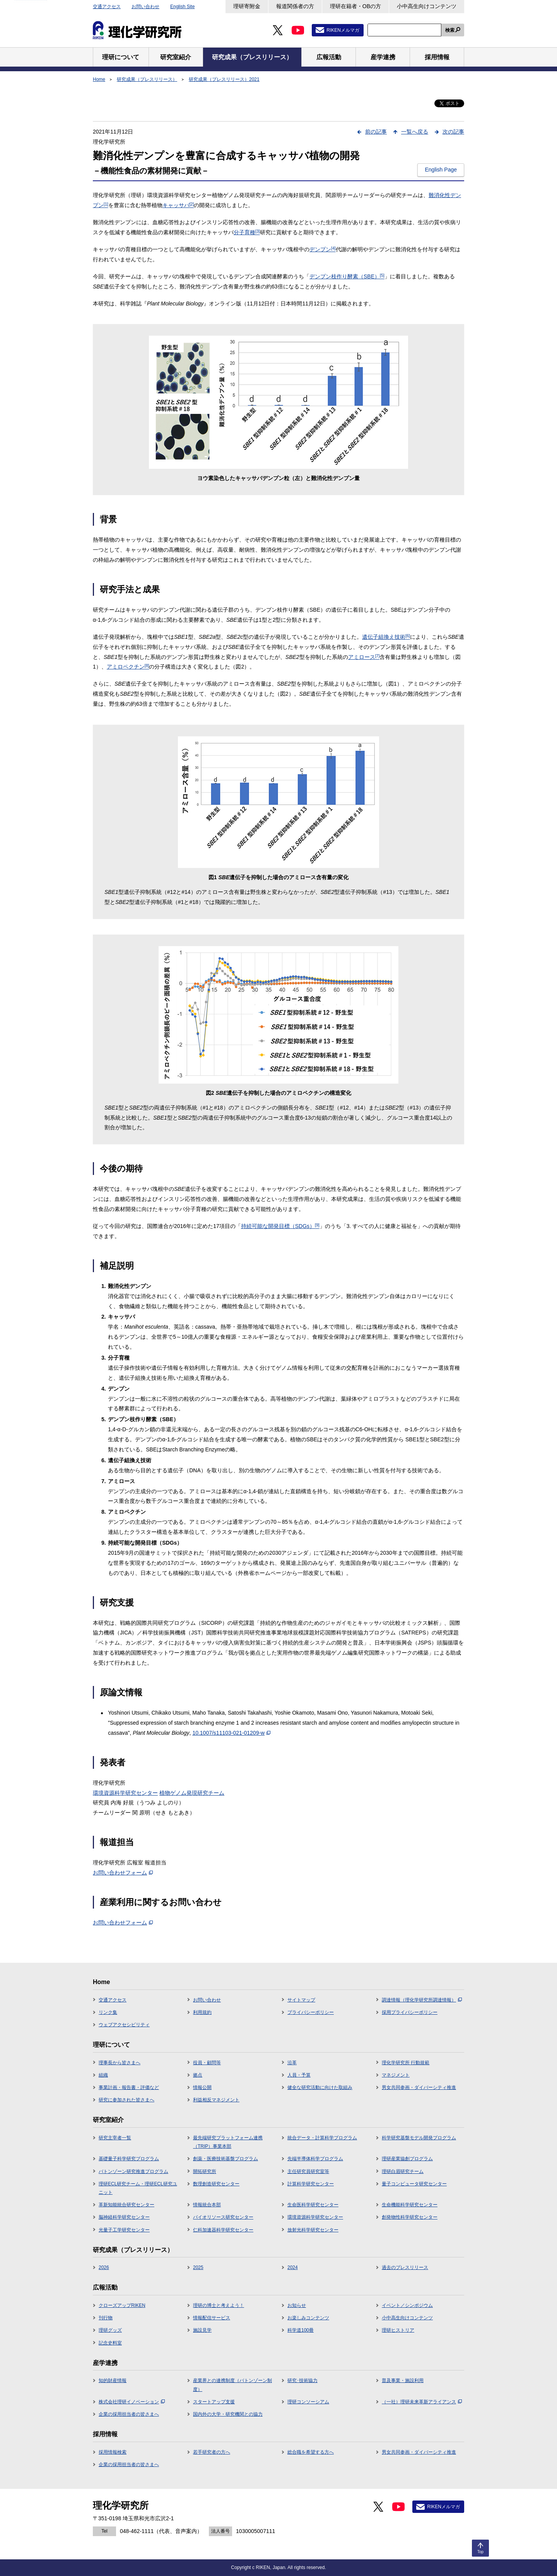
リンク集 (108, 2012)
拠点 (197, 2075)
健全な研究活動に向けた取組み (319, 2087)
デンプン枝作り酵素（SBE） (346, 276)
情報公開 (202, 2087)
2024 (292, 2267)
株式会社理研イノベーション (132, 2401)
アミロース (364, 657)
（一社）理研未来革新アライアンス (422, 2401)
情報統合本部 (207, 2204)
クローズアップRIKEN (122, 2305)
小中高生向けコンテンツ (426, 6)
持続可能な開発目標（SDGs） (280, 1226)
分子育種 (247, 232)
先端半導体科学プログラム (315, 2158)
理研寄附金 (246, 6)
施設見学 (202, 2330)
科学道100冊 (300, 2330)
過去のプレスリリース (405, 2267)
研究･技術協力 (302, 2380)
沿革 (292, 2062)
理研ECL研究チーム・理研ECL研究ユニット (138, 2188)
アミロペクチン (128, 667)
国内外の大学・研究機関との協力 (228, 2414)
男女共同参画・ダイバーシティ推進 (419, 2087)
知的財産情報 (112, 2380)
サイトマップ (301, 2000)
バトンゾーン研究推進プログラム (133, 2171)
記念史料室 (110, 2343)
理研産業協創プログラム (407, 2158)
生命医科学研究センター (312, 2204)
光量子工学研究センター (124, 2230)
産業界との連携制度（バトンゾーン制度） (232, 2385)
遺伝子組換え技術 (386, 637)
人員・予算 (299, 2075)
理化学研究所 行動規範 (405, 2062)
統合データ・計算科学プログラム (322, 2137)
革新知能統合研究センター (126, 2204)
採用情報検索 (112, 2452)
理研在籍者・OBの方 (355, 6)
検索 (449, 30)
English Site (182, 6)
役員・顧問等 (207, 2062)
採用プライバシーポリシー (409, 2012)
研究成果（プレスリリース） (147, 79)
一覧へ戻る (414, 132)
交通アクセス (107, 6)
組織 (103, 2075)
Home (99, 79)
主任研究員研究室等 (308, 2171)
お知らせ (296, 2305)
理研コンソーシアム (308, 2401)
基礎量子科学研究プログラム (129, 2158)
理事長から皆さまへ (119, 2062)
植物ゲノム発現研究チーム (191, 1793)
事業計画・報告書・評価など (129, 2087)
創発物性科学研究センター (409, 2217)
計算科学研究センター (310, 2184)
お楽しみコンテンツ (308, 2317)
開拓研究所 (204, 2171)
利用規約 (202, 2012)
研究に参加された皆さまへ (126, 2100)
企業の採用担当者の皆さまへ (129, 2414)
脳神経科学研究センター (124, 2217)
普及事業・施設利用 (403, 2380)
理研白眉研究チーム (403, 2171)
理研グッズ (110, 2330)
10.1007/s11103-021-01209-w (231, 1733)
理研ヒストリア (398, 2330)
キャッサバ (178, 205)
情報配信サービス (211, 2317)
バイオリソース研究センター (223, 2217)
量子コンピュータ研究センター (414, 2184)
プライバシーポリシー (310, 2012)
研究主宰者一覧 (115, 2137)
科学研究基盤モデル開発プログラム (419, 2137)
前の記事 (376, 132)
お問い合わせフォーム (123, 1872)
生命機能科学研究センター (409, 2204)
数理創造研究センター (216, 2184)
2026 (104, 2267)
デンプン (322, 249)
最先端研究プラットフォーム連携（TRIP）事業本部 (228, 2142)
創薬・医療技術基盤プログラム (225, 2158)
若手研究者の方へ (211, 2452)
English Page (441, 169)
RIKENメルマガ (342, 30)
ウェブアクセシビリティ (124, 2024)
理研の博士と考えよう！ (218, 2305)
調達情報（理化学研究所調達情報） (422, 2000)
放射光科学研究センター (312, 2230)
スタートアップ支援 (214, 2401)
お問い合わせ (145, 6)
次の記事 (453, 132)
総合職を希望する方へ (310, 2452)
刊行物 (106, 2317)
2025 (198, 2267)
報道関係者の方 (295, 6)
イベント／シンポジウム (407, 2305)
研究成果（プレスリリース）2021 (224, 79)
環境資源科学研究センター (125, 1793)
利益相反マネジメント (216, 2100)
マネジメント (396, 2075)
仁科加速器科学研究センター (223, 2230)
